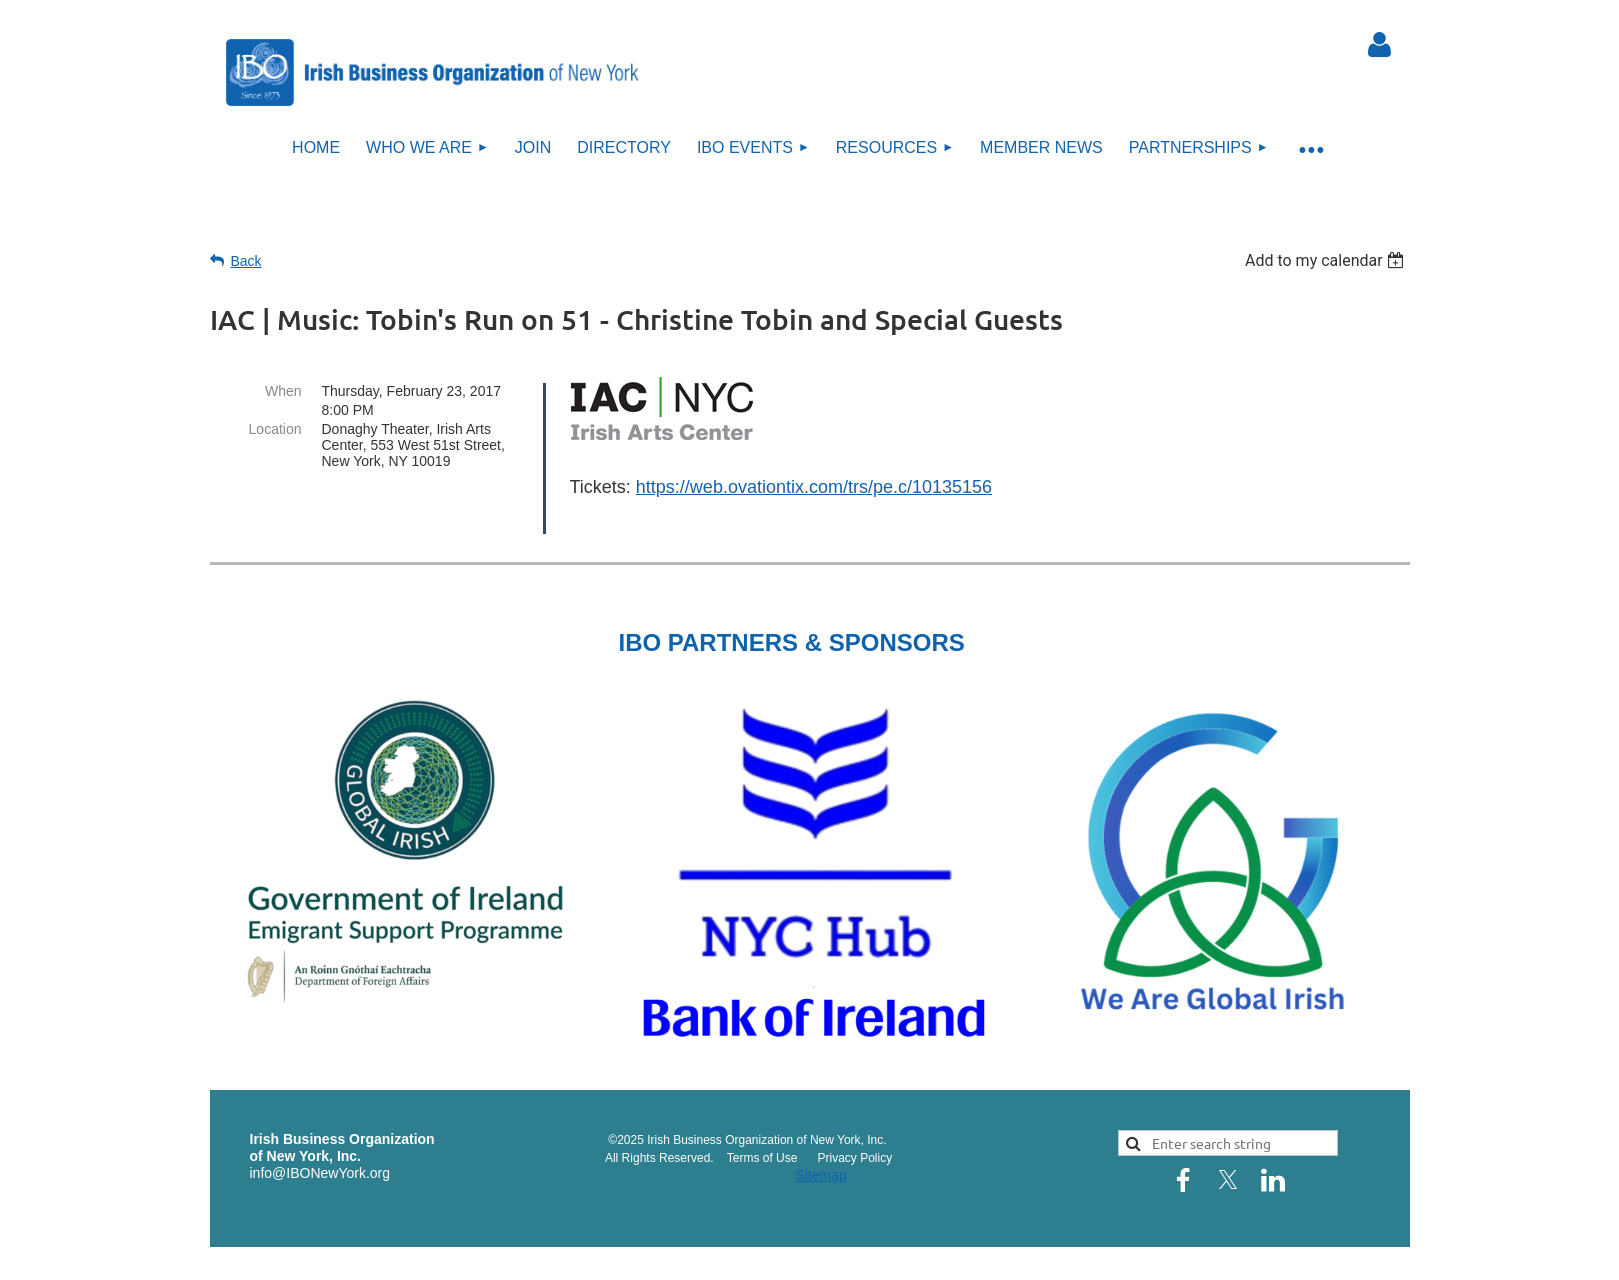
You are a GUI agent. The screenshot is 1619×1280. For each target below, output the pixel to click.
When (283, 391)
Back (246, 261)
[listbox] (1327, 260)
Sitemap (820, 1148)
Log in (1380, 45)
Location (275, 429)
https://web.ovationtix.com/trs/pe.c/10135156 (814, 487)
